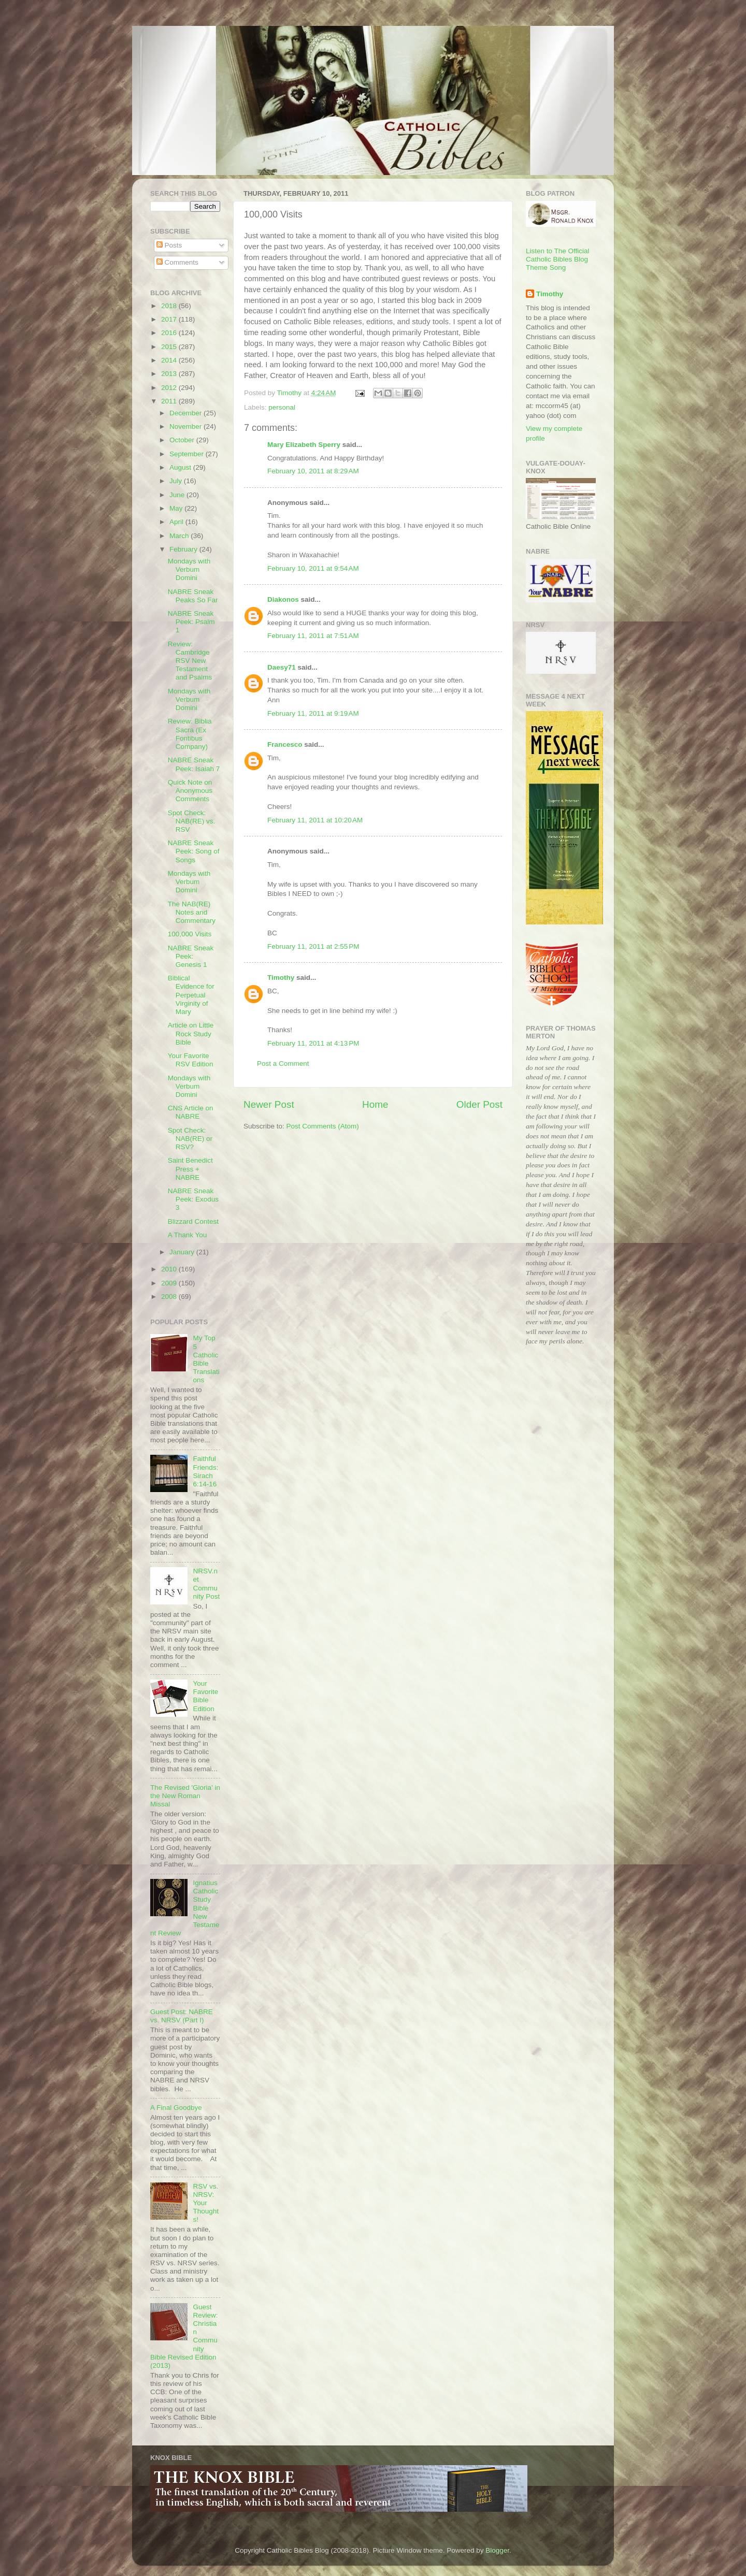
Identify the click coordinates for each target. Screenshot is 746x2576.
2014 (170, 360)
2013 (170, 374)
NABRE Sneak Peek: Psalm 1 (191, 622)
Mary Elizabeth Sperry (303, 444)
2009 (170, 1283)
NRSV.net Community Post (206, 1583)
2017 (170, 319)
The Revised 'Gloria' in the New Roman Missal (185, 1796)
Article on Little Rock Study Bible (191, 1033)
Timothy (280, 977)
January (182, 1252)
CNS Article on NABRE (190, 1112)
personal (281, 407)
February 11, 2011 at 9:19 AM (313, 713)
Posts (169, 245)
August (181, 467)
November (186, 426)
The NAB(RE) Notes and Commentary (192, 912)
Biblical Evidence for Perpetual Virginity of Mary (191, 995)
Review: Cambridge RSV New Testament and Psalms (190, 661)
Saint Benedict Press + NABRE (190, 1168)
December (186, 413)
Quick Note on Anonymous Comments (190, 790)
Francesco (285, 744)
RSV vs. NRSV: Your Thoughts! (206, 2203)
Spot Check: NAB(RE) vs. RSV (192, 821)
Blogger (497, 2550)
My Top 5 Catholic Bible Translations (206, 1359)
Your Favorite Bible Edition (205, 1696)
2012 (170, 388)
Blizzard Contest (193, 1221)
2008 (170, 1296)
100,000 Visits (190, 934)
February (184, 549)
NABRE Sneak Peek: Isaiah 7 (194, 764)
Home (375, 1104)
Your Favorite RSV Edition (190, 1060)
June (178, 495)
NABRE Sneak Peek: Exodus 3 (193, 1199)
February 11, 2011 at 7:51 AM (313, 636)
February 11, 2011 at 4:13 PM (313, 1043)
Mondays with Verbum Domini (189, 569)
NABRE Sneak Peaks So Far (193, 596)
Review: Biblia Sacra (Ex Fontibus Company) (190, 733)
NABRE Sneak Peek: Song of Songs (194, 851)
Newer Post (268, 1104)
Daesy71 (281, 667)
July (176, 481)
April (177, 522)
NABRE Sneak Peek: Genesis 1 (191, 956)
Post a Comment (283, 1063)
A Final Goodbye (176, 2107)
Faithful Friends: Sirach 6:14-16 (205, 1471)
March (180, 536)
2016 (170, 333)
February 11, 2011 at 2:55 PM (313, 946)
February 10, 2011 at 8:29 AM (313, 471)
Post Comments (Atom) (322, 1126)
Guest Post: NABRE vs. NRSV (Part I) (181, 2016)
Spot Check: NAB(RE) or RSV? (190, 1138)
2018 (170, 306)
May (176, 508)
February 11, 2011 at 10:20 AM (315, 820)
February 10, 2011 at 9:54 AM (313, 568)
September (187, 454)
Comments (177, 262)
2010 (170, 1269)
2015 (170, 347)
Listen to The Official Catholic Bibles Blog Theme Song (558, 259)
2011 (170, 401)
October (182, 440)
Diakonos (283, 599)
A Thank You (187, 1235)
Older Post (479, 1104)
